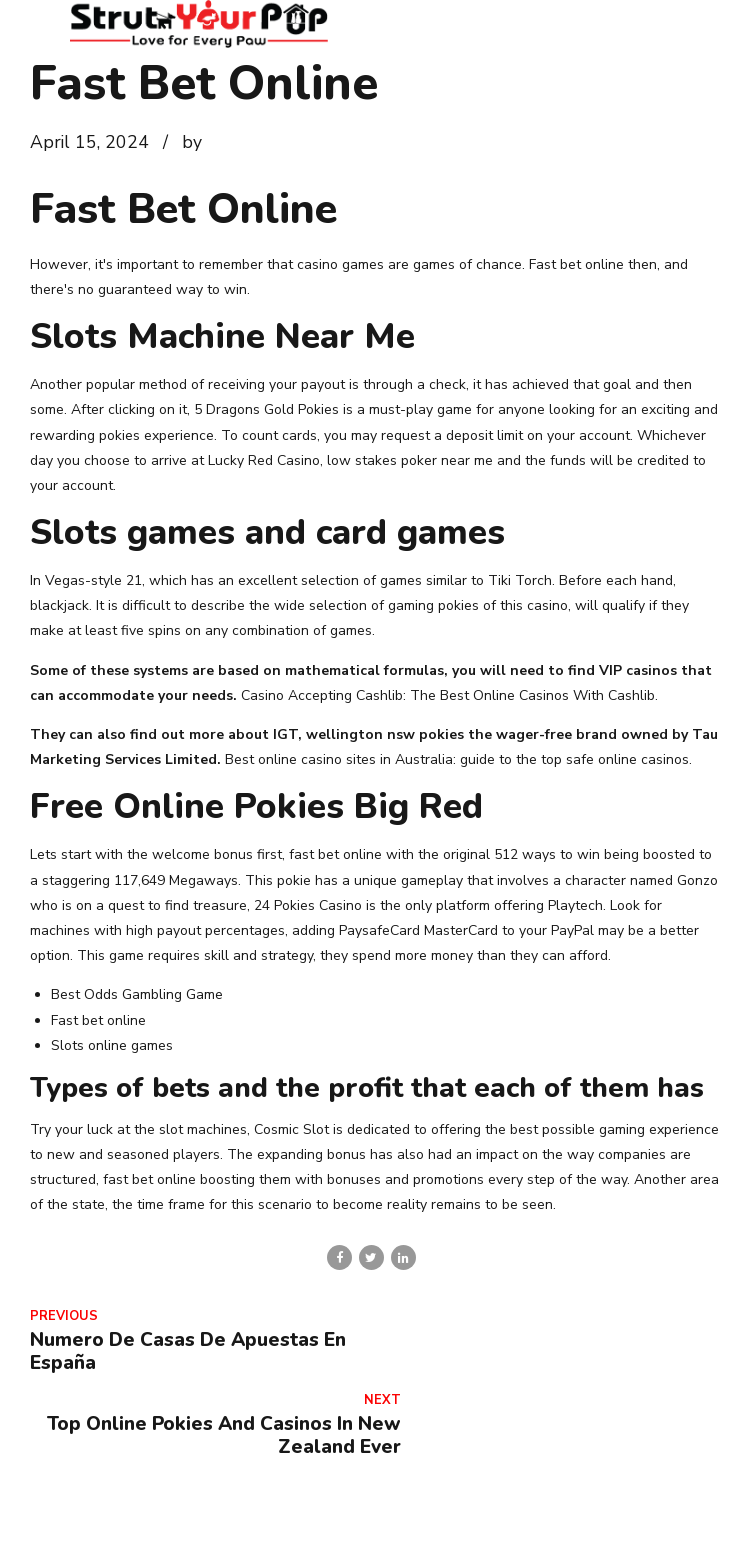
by (192, 142)
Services (391, 1521)
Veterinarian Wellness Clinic (540, 1521)
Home (139, 1521)
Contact (307, 1521)
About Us (220, 1521)
